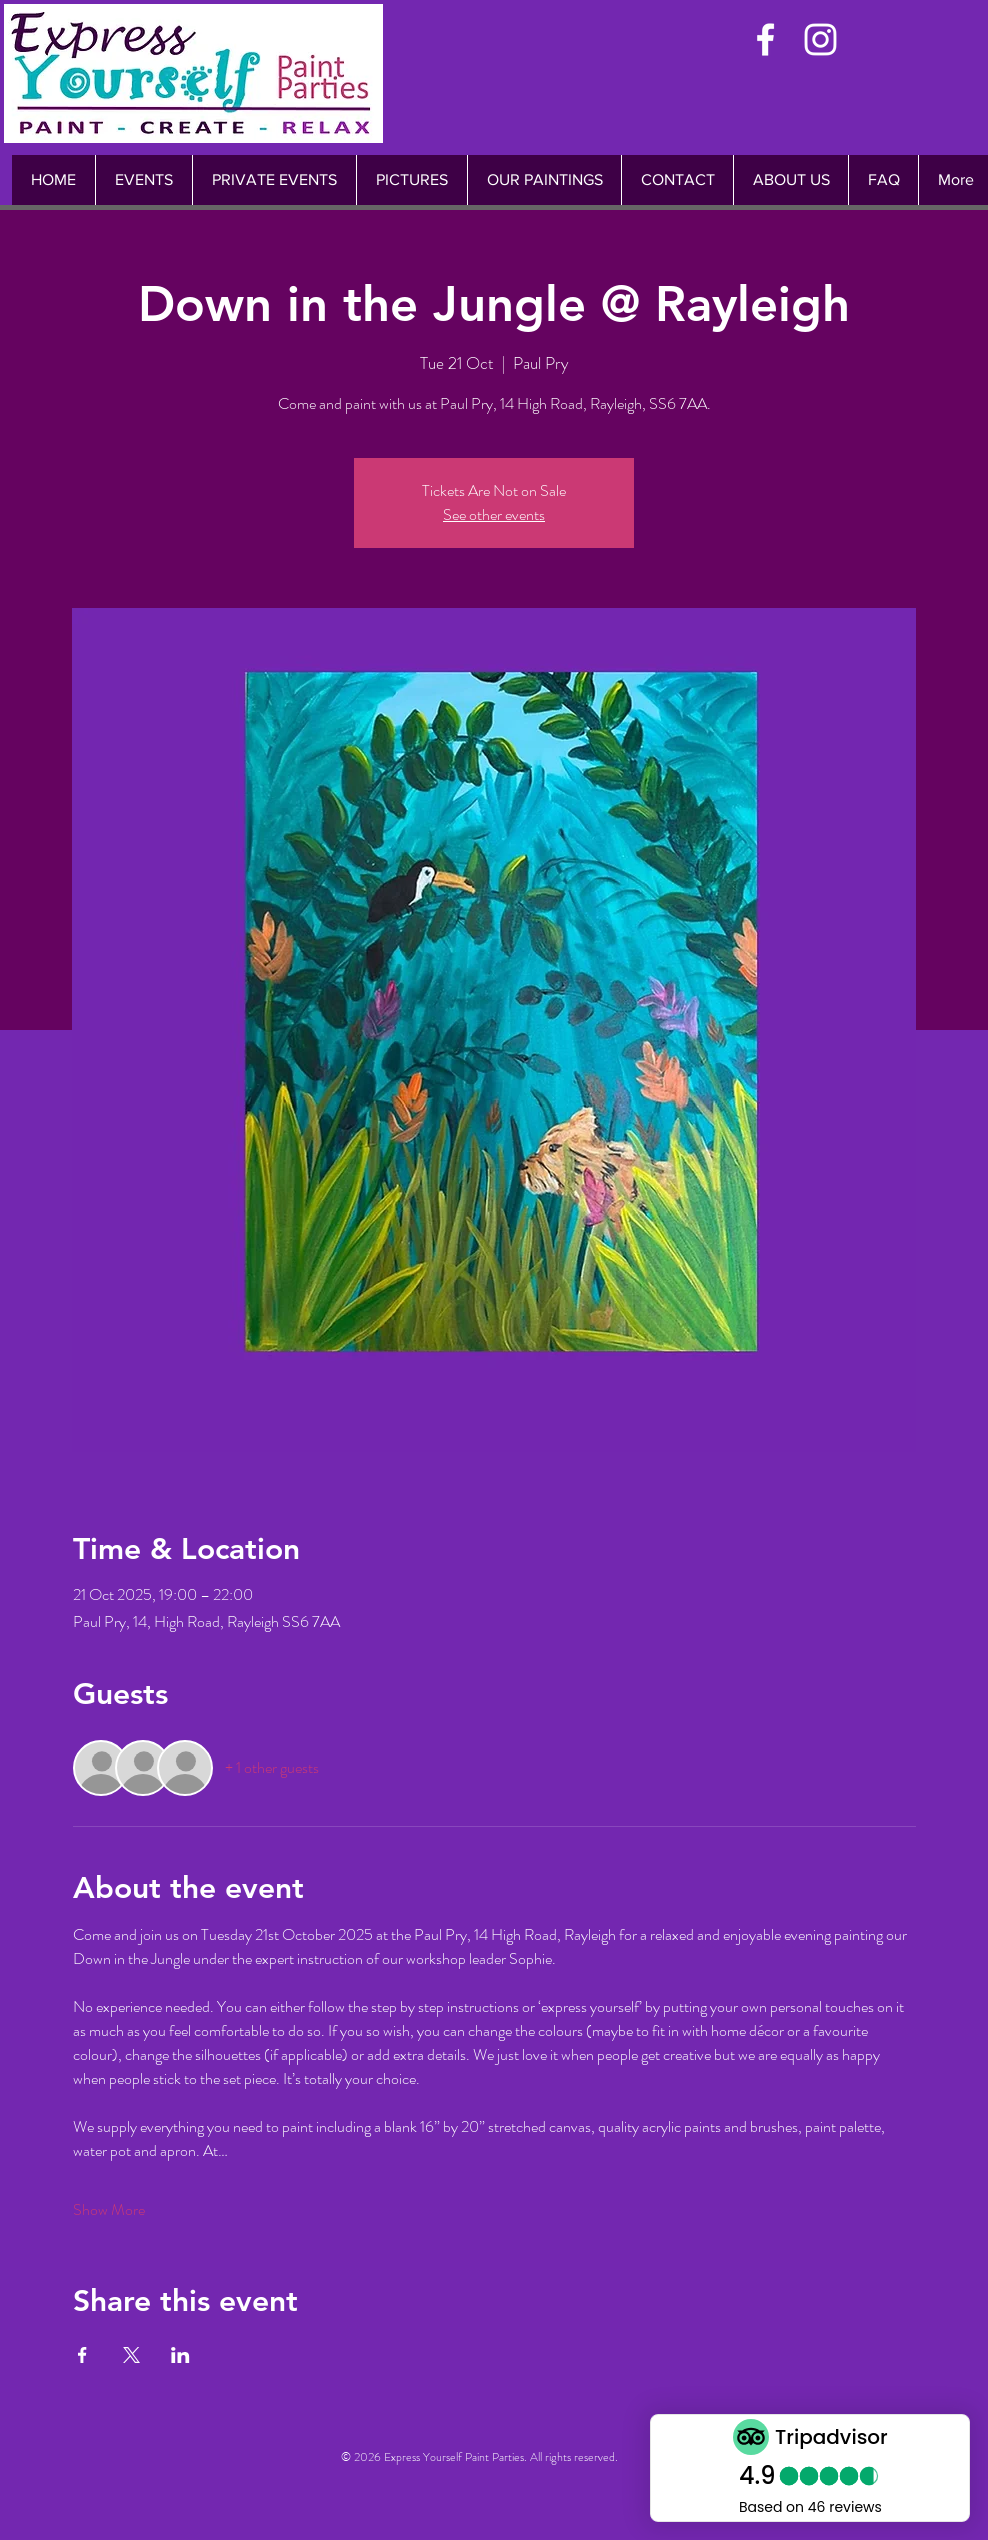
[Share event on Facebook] (82, 2355)
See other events (494, 514)
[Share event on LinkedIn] (180, 2355)
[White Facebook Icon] (765, 39)
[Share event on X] (131, 2355)
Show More (109, 2210)
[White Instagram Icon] (820, 39)
